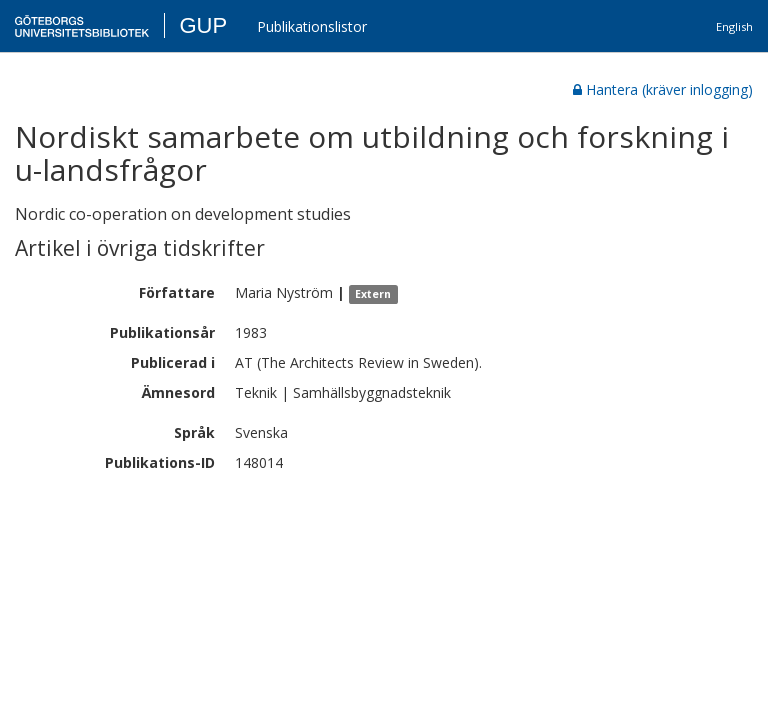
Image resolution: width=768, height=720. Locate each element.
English (734, 26)
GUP (203, 25)
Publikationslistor (312, 26)
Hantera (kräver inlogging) (663, 89)
